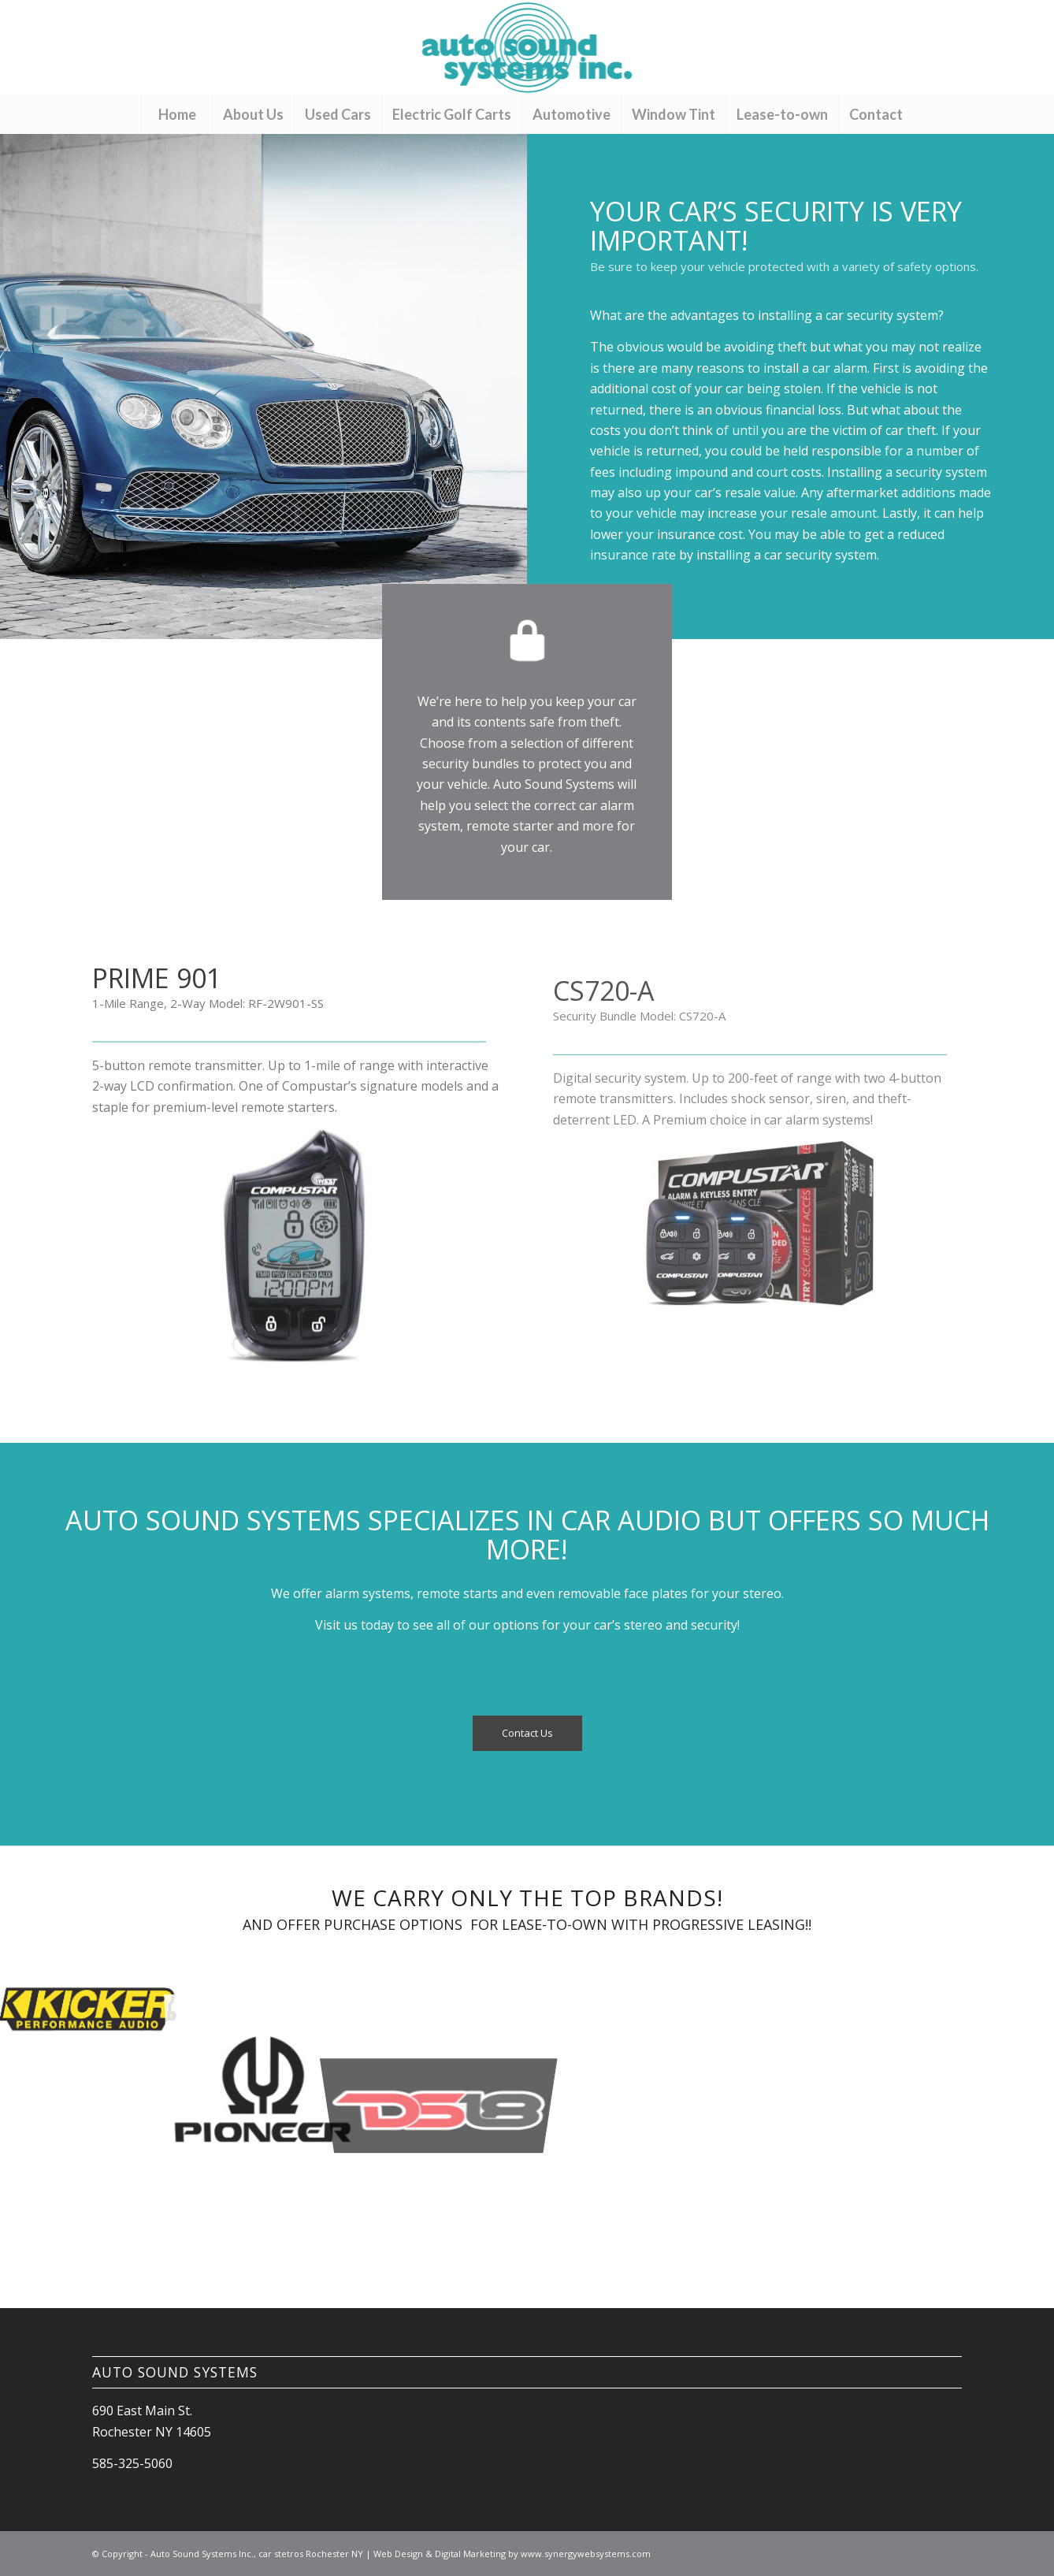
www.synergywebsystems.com (586, 2553)
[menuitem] (176, 114)
